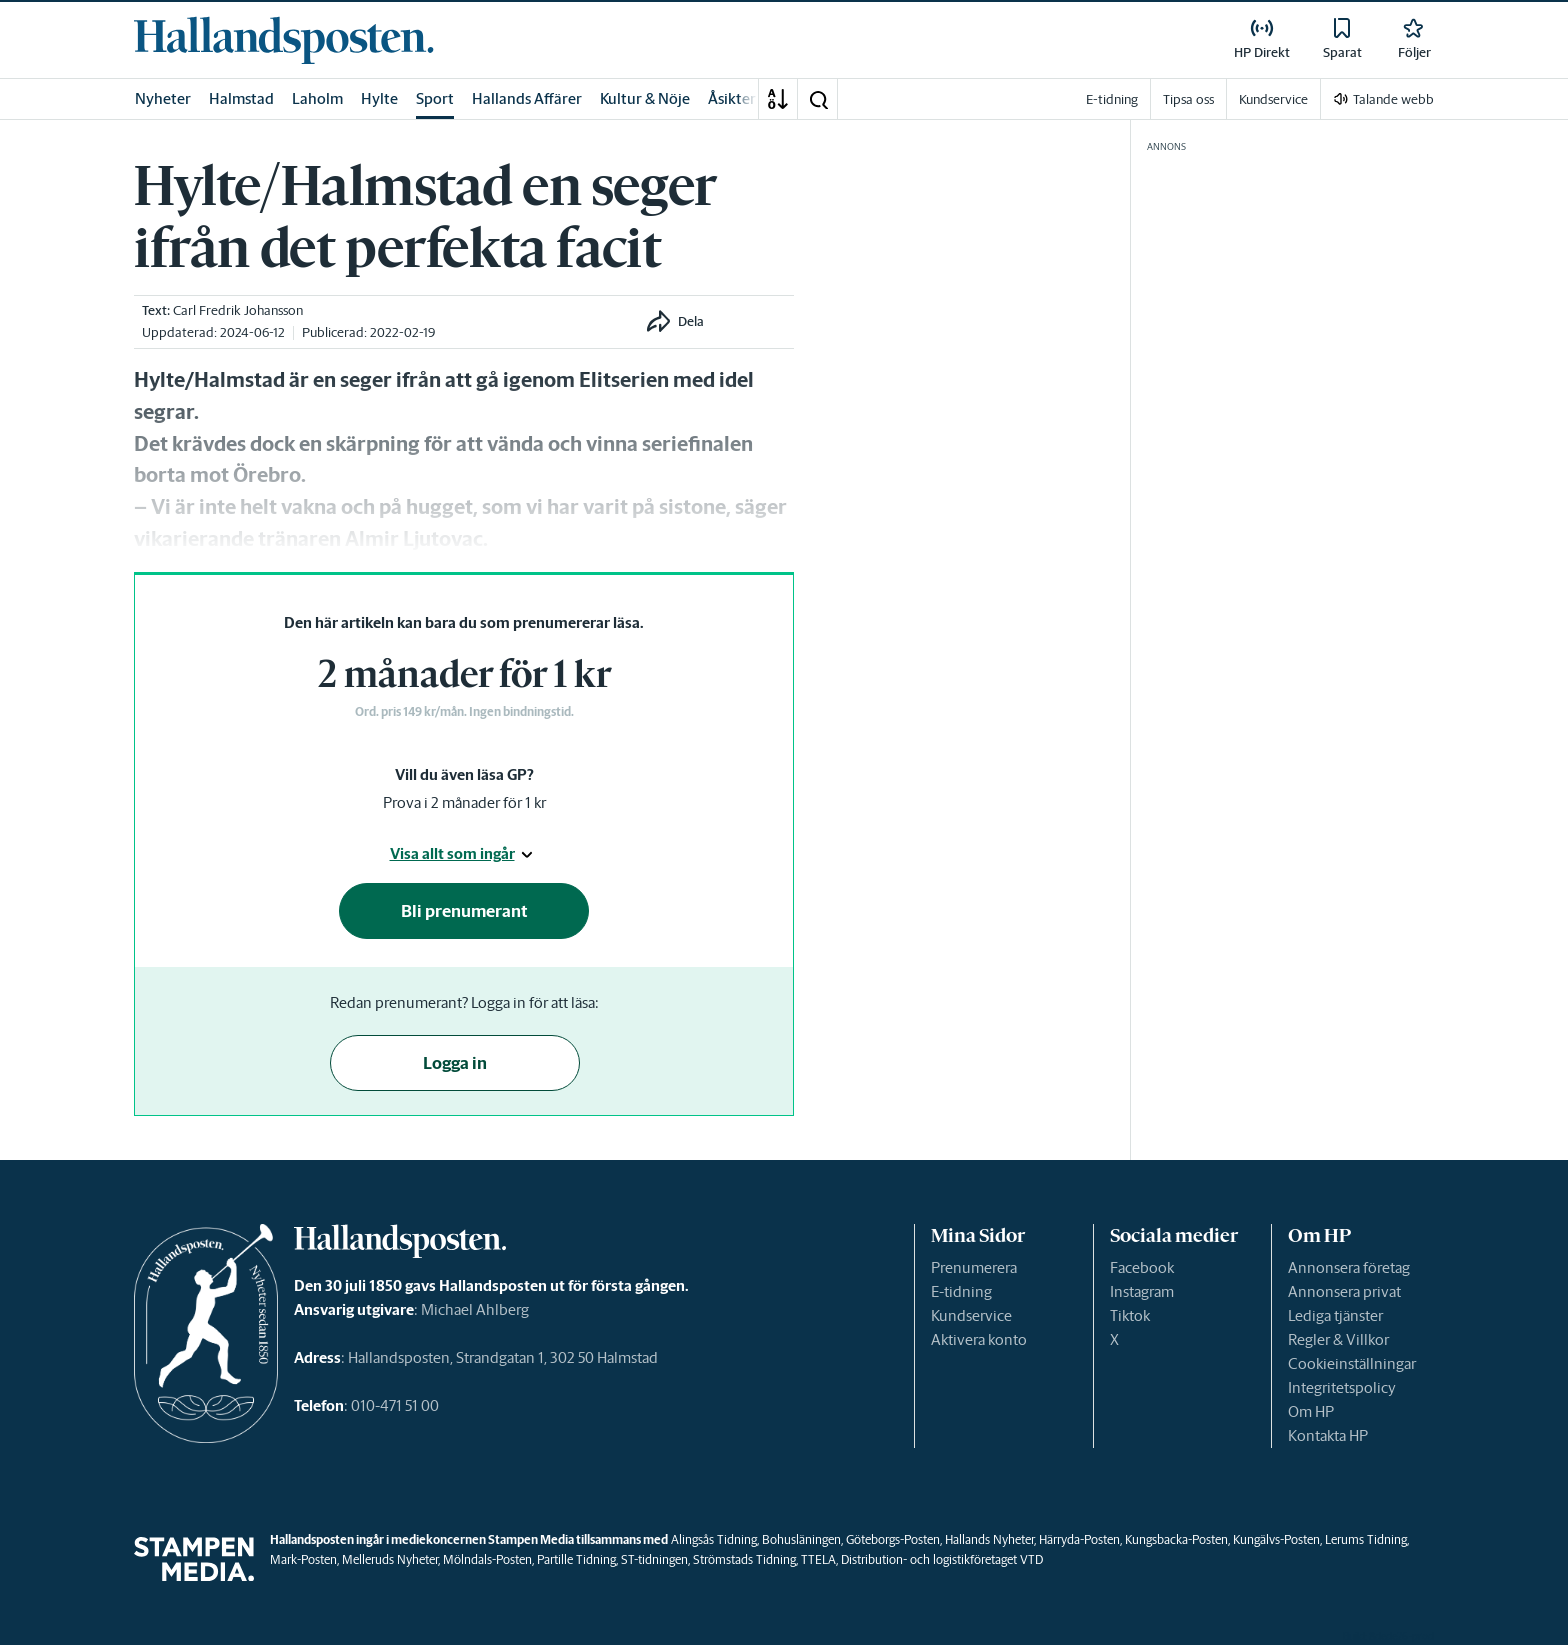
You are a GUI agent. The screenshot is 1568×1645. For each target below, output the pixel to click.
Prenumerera (974, 1267)
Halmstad (241, 98)
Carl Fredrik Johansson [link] (238, 310)
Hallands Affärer (527, 98)
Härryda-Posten (1079, 1539)
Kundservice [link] (1273, 99)
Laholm (317, 98)
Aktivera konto (979, 1339)
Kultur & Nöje (645, 98)
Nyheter (163, 98)
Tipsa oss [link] (1188, 99)
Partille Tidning (576, 1559)
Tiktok (1130, 1315)
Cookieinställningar (1352, 1363)
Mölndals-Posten (487, 1559)
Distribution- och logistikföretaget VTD (942, 1559)
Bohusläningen (801, 1539)
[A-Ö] (778, 99)
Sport (435, 98)
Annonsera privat (1344, 1291)
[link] (284, 40)
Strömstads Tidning (744, 1559)
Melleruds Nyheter (390, 1559)
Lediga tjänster (1335, 1315)
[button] (818, 99)
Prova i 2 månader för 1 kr (464, 802)
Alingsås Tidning (714, 1539)
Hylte (379, 98)
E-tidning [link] (1112, 99)
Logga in (455, 1063)
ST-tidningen (654, 1559)
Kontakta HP (1328, 1435)
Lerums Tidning (1366, 1539)
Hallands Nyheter (989, 1539)
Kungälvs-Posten (1276, 1539)
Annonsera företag (1349, 1267)
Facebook (1142, 1267)
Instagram (1142, 1291)
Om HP (1311, 1411)
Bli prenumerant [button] (464, 911)
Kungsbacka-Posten (1176, 1539)
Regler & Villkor (1338, 1339)
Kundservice (971, 1315)
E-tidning (961, 1291)
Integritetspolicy (1342, 1387)
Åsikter (732, 98)
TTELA (818, 1559)
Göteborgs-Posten (893, 1539)
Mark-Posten (303, 1559)
